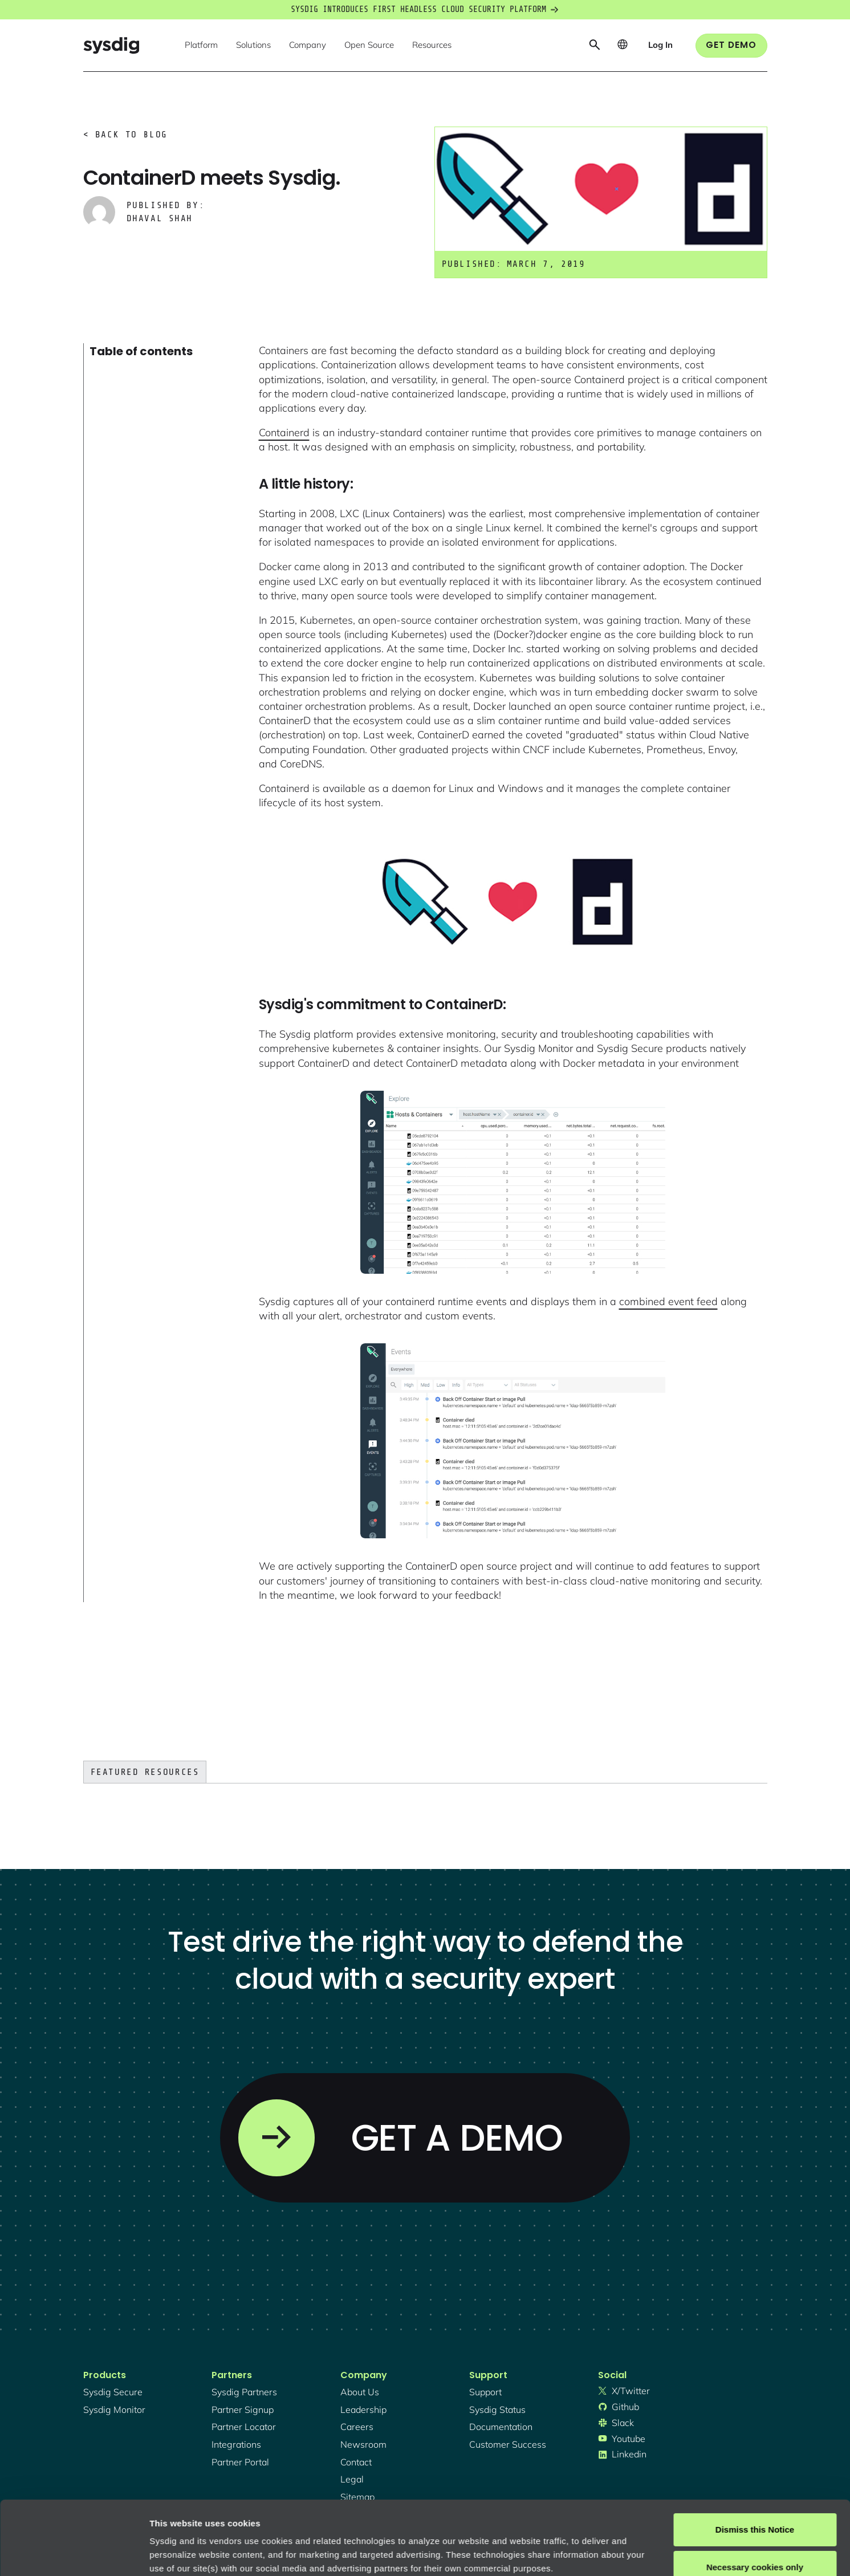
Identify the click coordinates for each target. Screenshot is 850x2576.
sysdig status (497, 2409)
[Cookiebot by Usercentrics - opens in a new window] (74, 2553)
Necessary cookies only (754, 2493)
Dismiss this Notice (754, 2456)
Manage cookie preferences (206, 2553)
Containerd (284, 432)
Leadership (363, 2409)
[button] (201, 46)
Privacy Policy (306, 2522)
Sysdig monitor (114, 2409)
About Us (359, 2392)
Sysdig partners (244, 2392)
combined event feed (668, 1301)
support (485, 2392)
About (387, 2522)
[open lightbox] (512, 902)
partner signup (243, 2409)
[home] (111, 45)
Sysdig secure (113, 2392)
